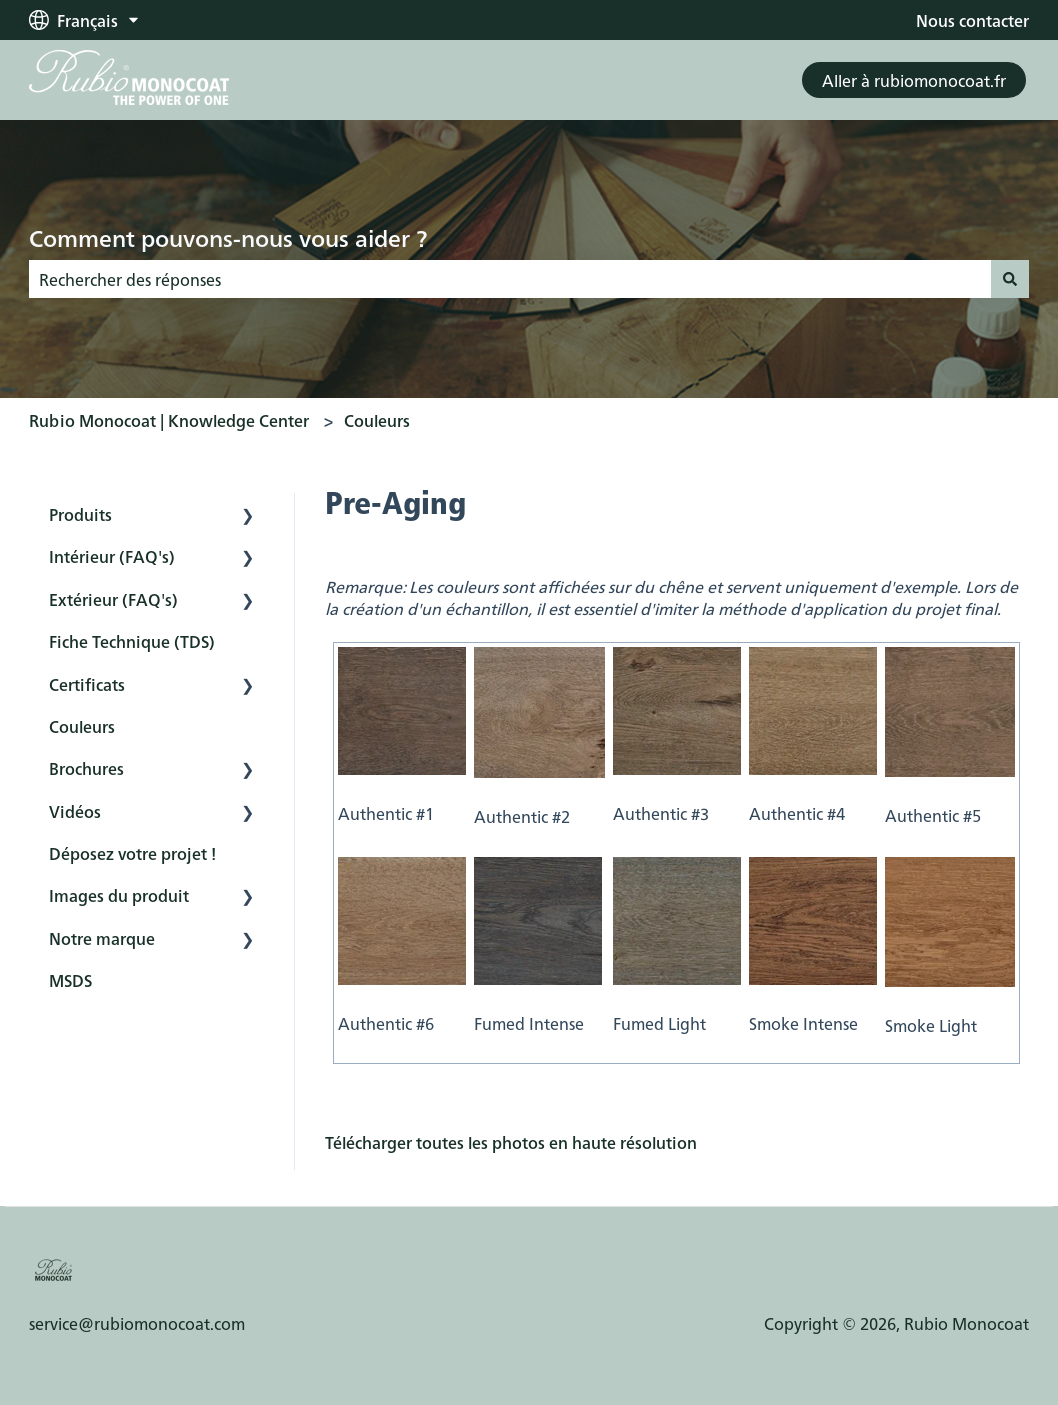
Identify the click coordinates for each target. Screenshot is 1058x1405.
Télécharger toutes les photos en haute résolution (511, 1142)
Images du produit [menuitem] (119, 895)
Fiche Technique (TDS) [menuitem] (132, 641)
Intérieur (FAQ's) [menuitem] (112, 556)
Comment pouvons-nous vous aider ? (228, 237)
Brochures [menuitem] (86, 768)
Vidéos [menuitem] (75, 811)
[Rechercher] (1010, 279)
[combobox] (510, 279)
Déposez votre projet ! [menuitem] (132, 853)
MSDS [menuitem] (70, 980)
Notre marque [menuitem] (102, 938)
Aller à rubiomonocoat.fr (914, 80)
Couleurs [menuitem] (82, 726)
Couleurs (377, 420)
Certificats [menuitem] (87, 684)
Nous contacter (972, 20)
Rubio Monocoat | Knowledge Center (169, 420)
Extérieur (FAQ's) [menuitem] (113, 599)
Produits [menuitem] (80, 514)
